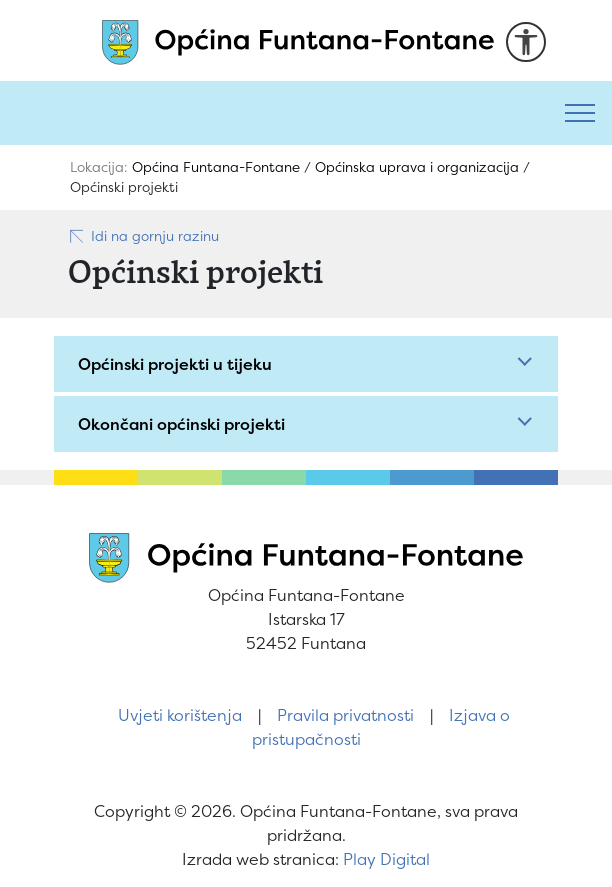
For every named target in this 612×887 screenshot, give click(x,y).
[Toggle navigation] (580, 113)
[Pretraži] (274, 113)
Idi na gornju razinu (143, 236)
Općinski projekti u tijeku (175, 364)
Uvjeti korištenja (180, 715)
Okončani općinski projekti (181, 424)
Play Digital (386, 859)
